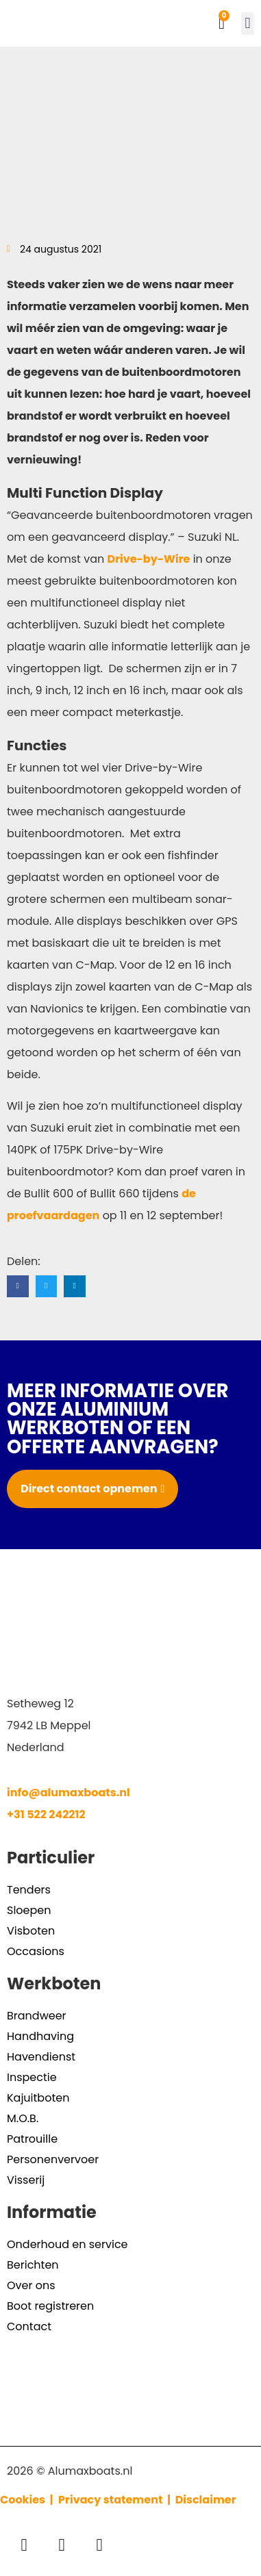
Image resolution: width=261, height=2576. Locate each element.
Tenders (29, 1890)
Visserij (26, 2180)
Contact (29, 2326)
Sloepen (29, 1910)
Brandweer (36, 2016)
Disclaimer (205, 2500)
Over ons (31, 2285)
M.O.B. (22, 2118)
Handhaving (40, 2036)
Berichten (33, 2265)
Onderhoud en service (67, 2244)
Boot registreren (50, 2306)
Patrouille (32, 2139)
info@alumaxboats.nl (68, 1792)
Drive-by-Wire (149, 559)
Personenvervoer (53, 2159)
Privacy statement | (116, 2500)
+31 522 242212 (46, 1814)
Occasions (35, 1951)
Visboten (31, 1931)
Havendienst (41, 2057)
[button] (247, 23)
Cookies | (27, 2500)
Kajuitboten (38, 2098)
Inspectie (32, 2077)
